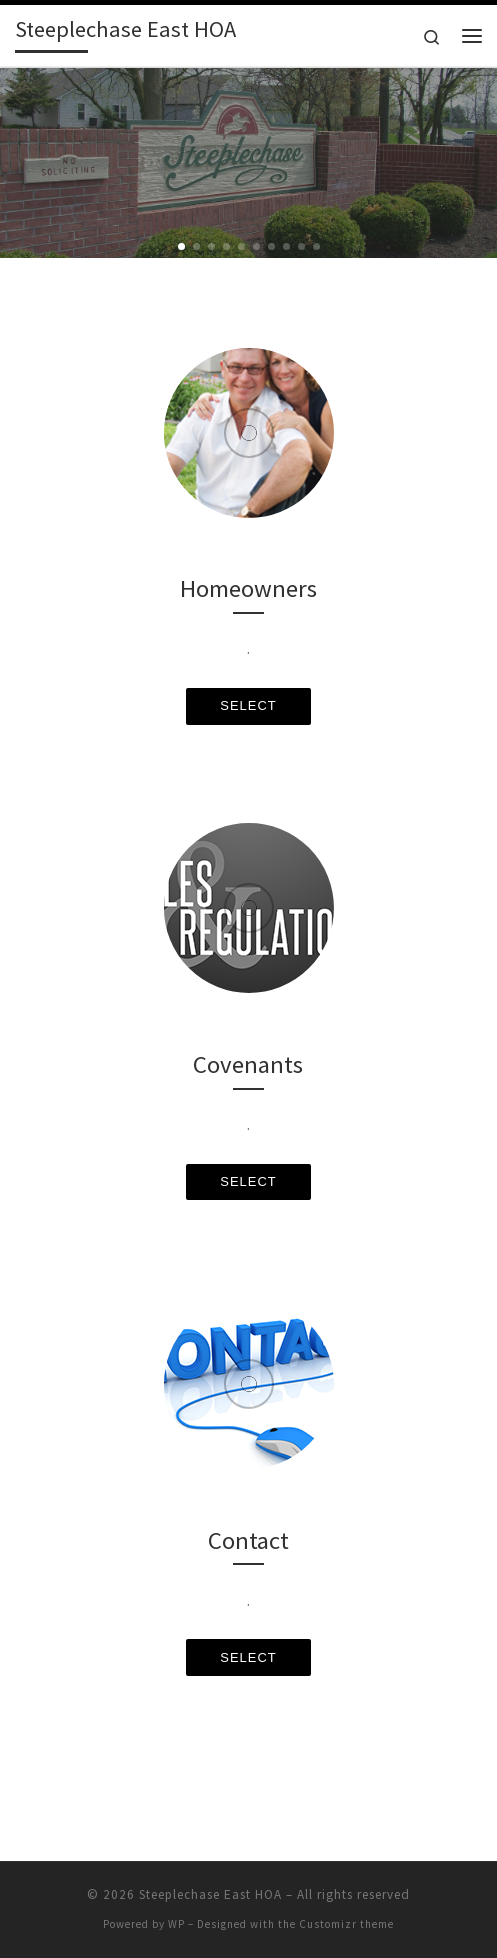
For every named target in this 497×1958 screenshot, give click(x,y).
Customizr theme (346, 1924)
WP (176, 1924)
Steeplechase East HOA (210, 1894)
